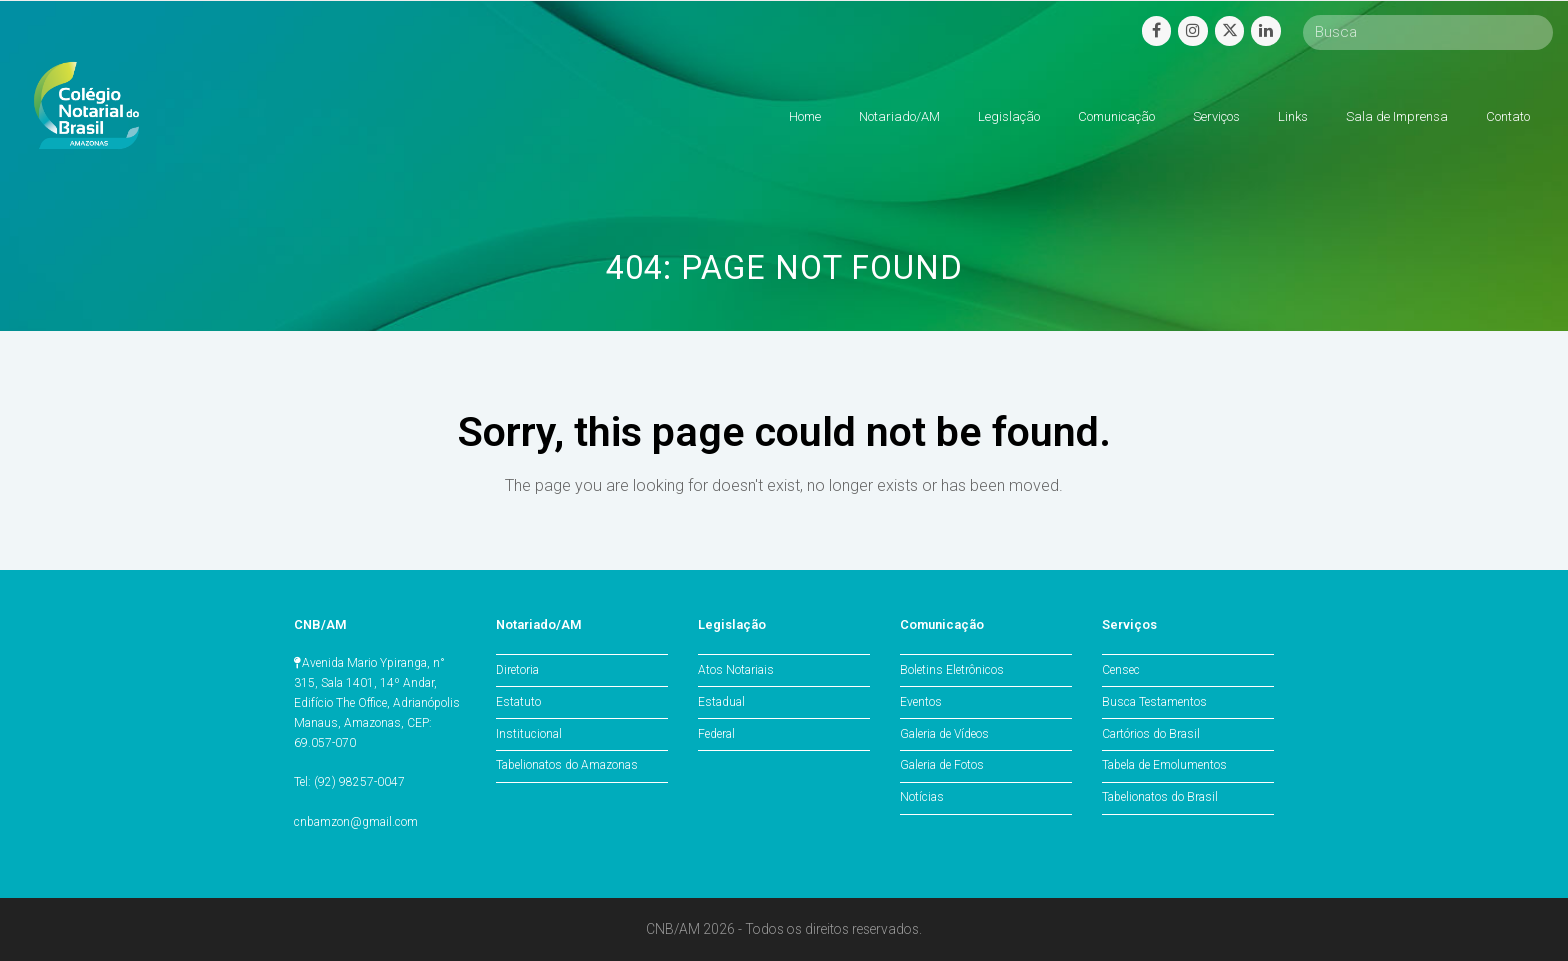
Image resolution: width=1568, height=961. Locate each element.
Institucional (529, 734)
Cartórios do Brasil (1151, 734)
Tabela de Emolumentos (1164, 765)
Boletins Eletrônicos (952, 670)
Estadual (721, 702)
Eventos (921, 702)
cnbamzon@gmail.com (356, 822)
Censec (1121, 670)
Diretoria (517, 670)
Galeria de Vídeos (944, 734)
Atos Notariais (736, 670)
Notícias (922, 797)
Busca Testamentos (1154, 702)
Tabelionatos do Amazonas (567, 765)
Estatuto (518, 702)
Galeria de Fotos (942, 765)
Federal (716, 734)
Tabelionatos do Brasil (1160, 797)
